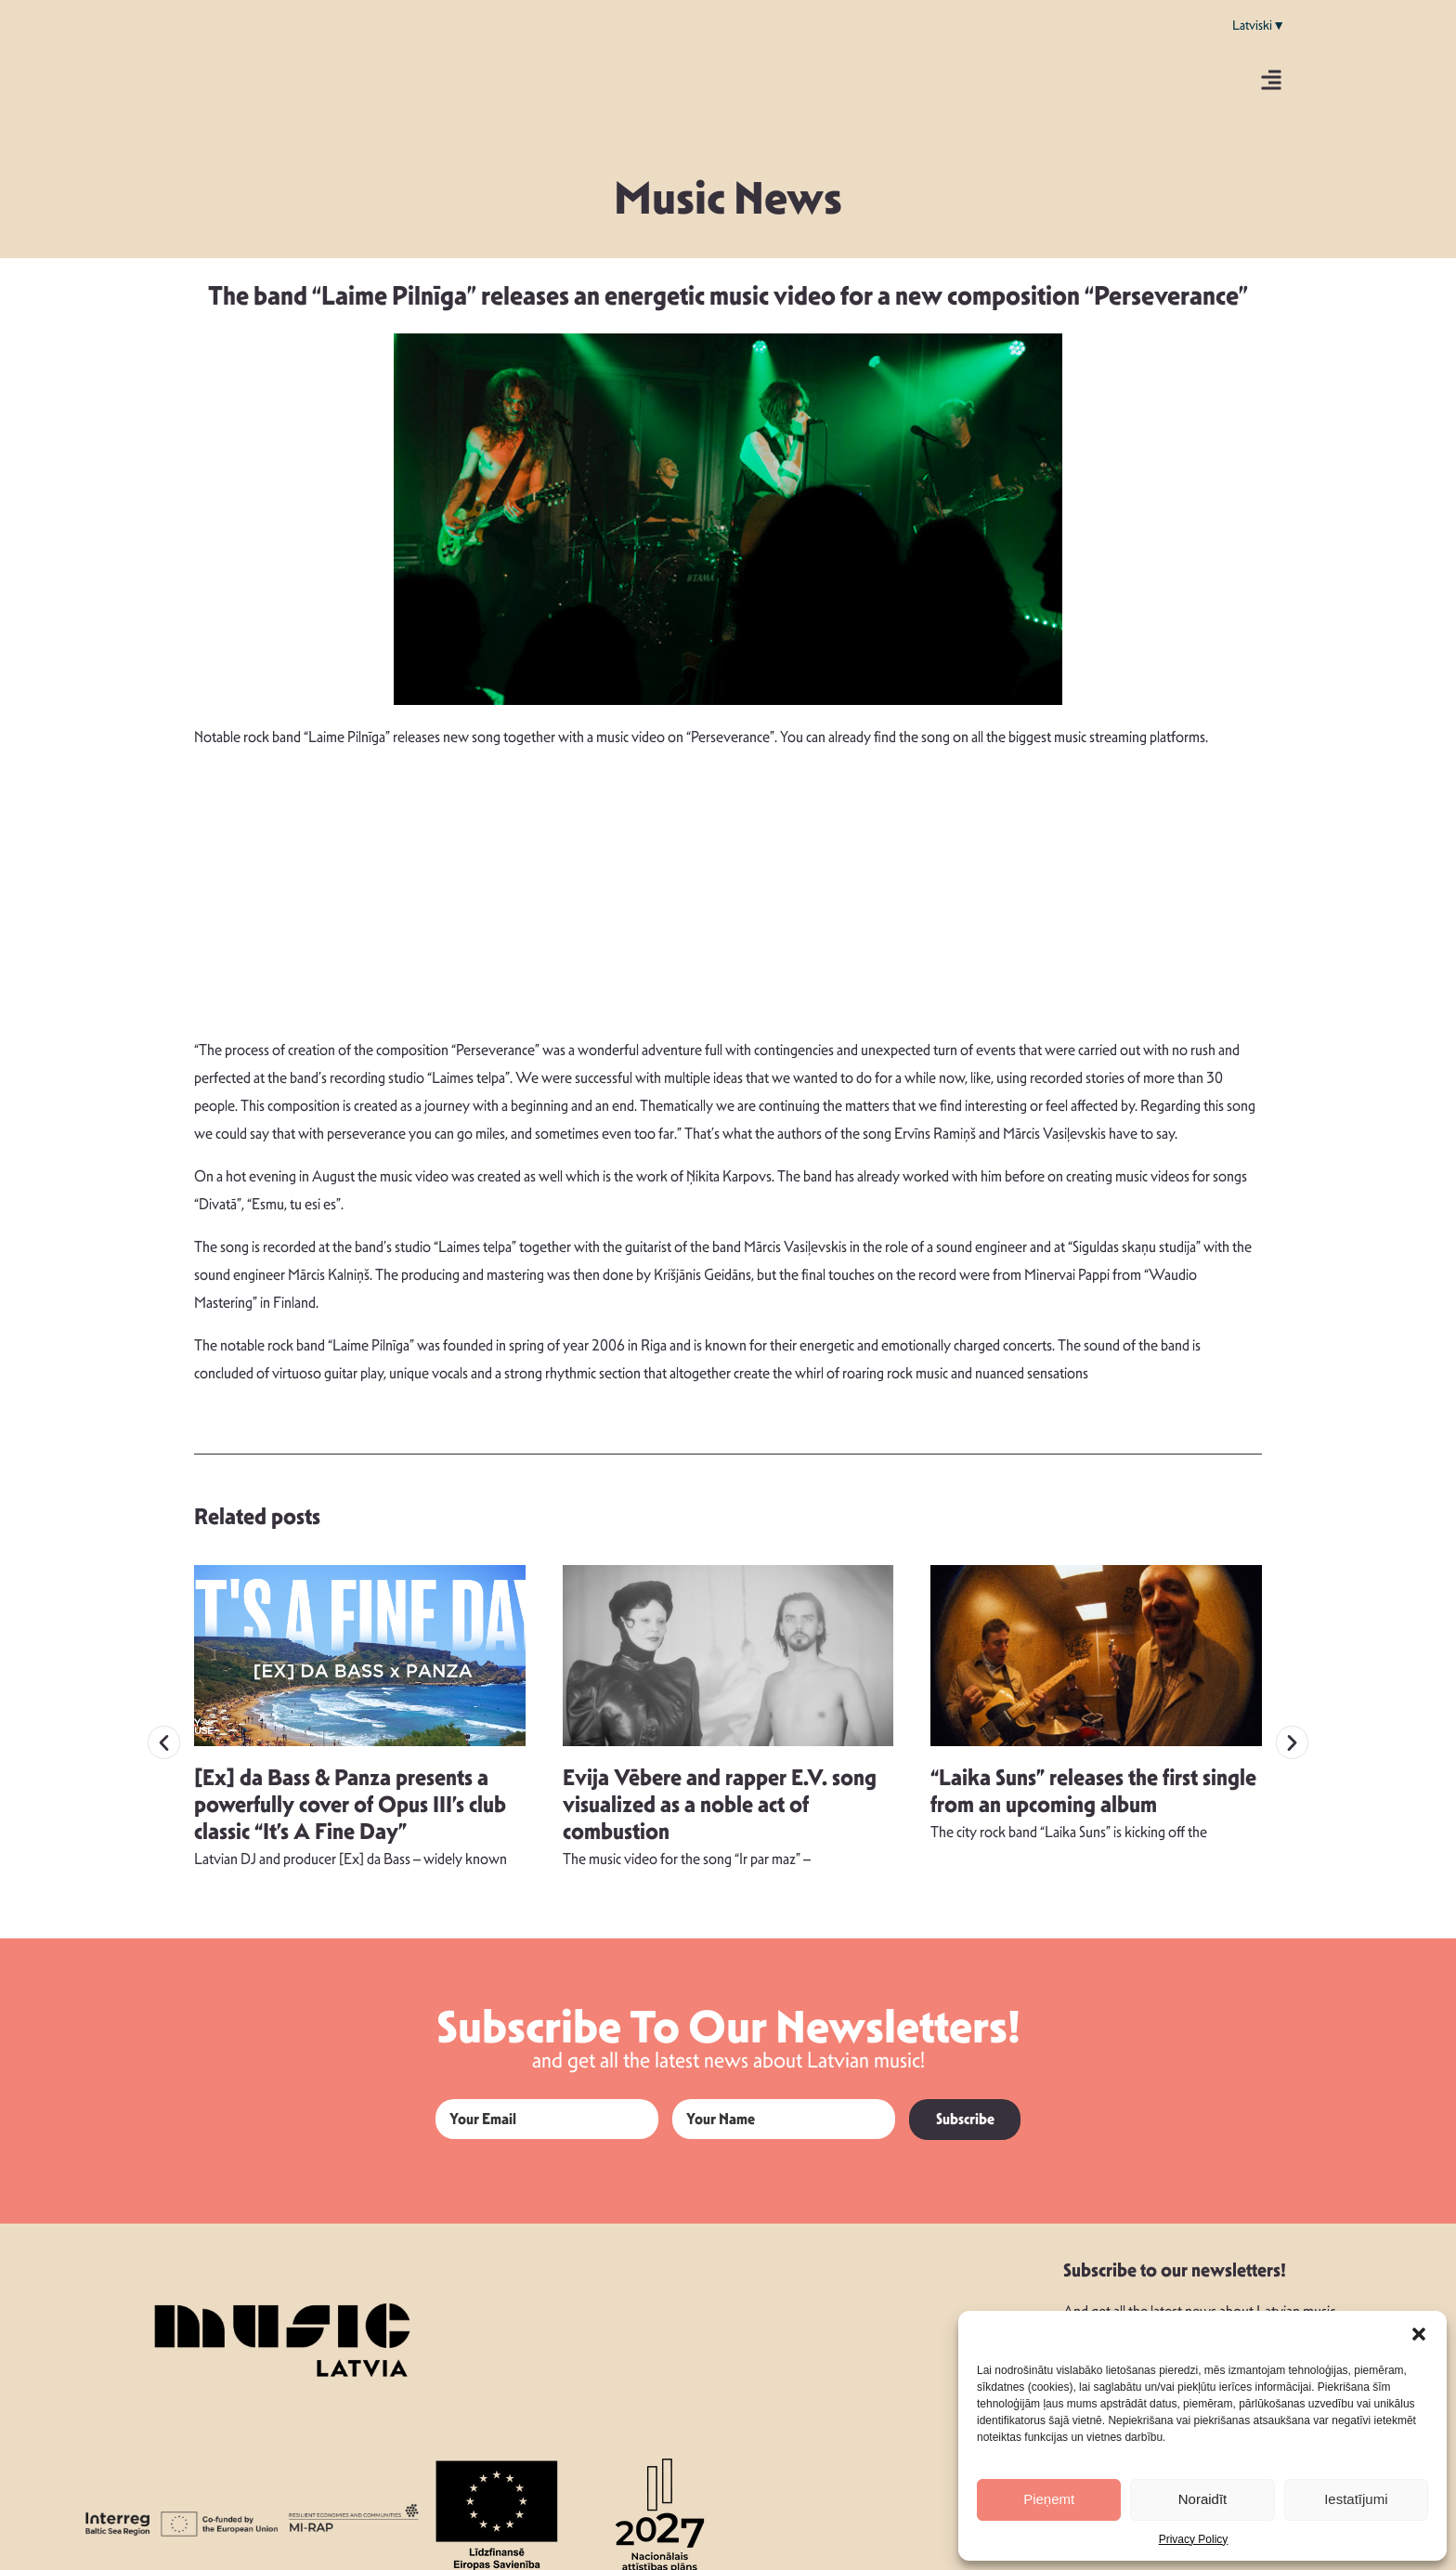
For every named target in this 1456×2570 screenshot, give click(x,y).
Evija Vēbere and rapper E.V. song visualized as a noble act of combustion (720, 1789)
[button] (1419, 2334)
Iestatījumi (1355, 2499)
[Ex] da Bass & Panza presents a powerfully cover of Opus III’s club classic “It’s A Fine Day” (350, 1789)
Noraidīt (1203, 2499)
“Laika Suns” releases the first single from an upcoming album (1093, 1775)
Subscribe (965, 2103)
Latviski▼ (1258, 25)
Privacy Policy (1193, 2539)
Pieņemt (1048, 2499)
